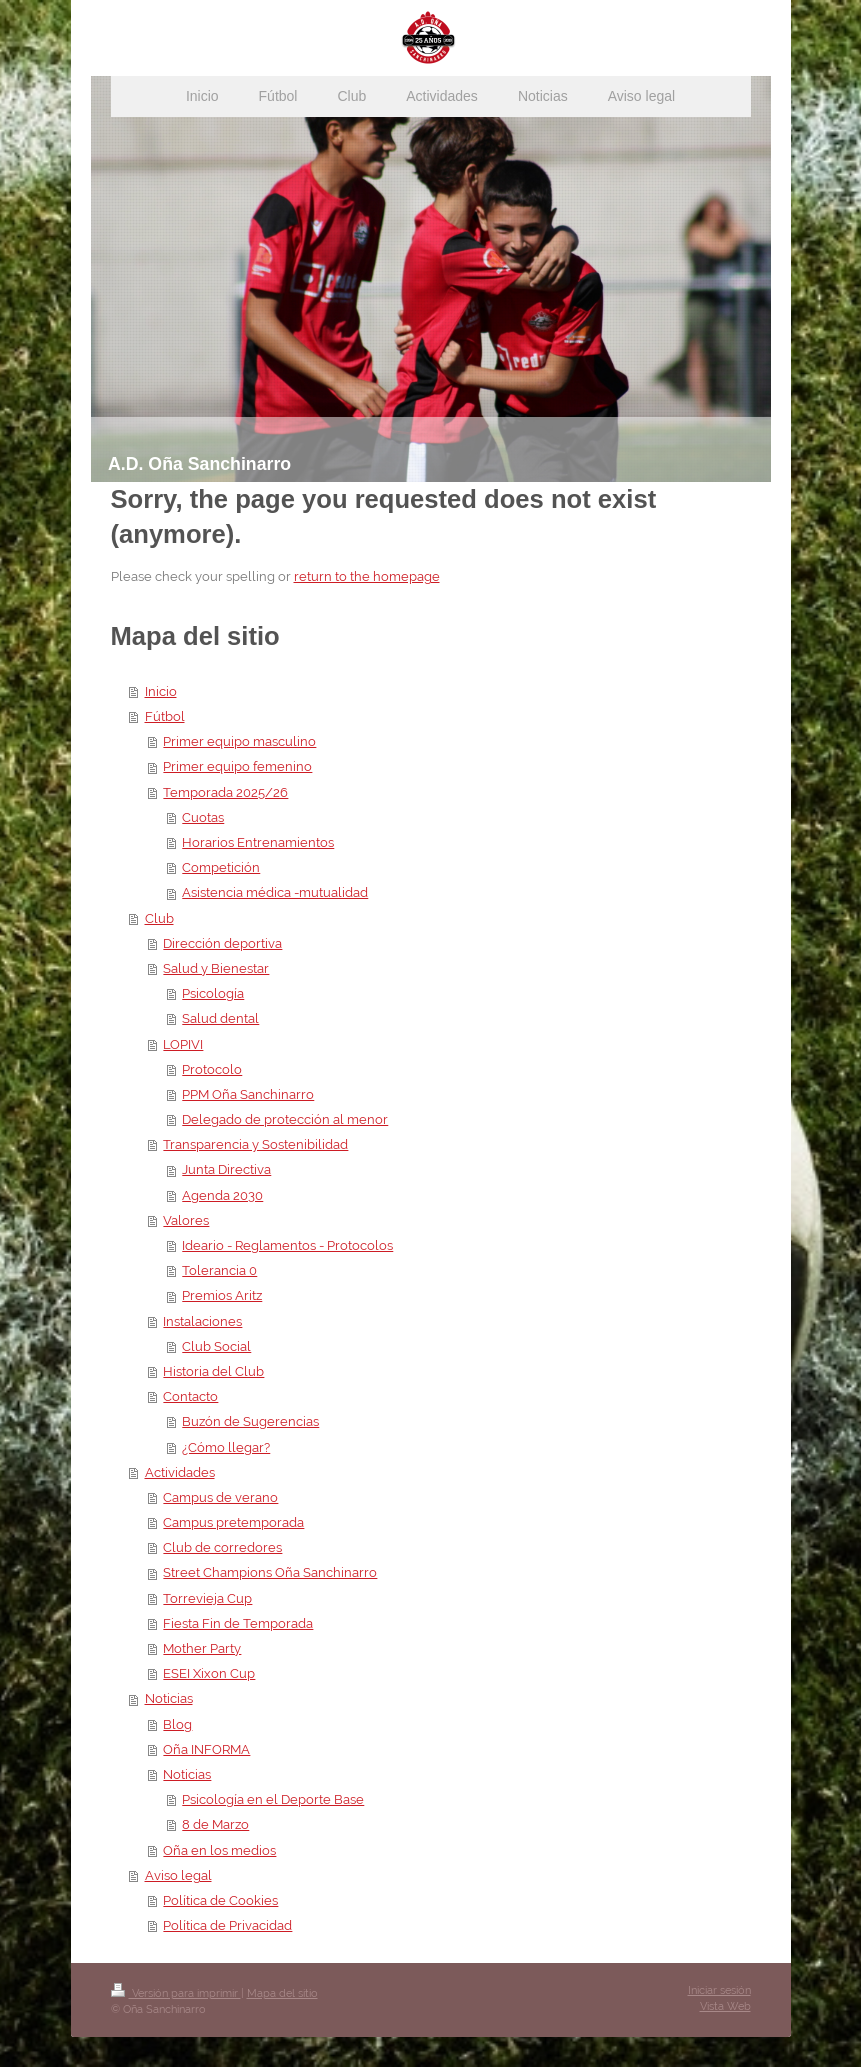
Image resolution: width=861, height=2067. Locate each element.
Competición (221, 867)
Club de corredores (222, 1547)
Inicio (161, 691)
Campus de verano (220, 1497)
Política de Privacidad (227, 1925)
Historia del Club (213, 1371)
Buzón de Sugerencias (250, 1421)
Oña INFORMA (206, 1749)
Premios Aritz (222, 1295)
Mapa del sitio (282, 1993)
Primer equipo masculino (239, 741)
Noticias (169, 1698)
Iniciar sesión (719, 1990)
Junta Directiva (226, 1169)
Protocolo (212, 1069)
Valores (186, 1220)
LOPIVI (183, 1044)
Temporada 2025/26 (225, 792)
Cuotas (203, 817)
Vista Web (725, 2006)
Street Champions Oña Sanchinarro (270, 1572)
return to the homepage (367, 576)
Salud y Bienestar (216, 968)
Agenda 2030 (222, 1195)
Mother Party (202, 1648)
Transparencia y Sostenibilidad (255, 1144)
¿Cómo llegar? (226, 1447)
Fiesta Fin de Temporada (238, 1623)
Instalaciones (202, 1321)
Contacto (190, 1396)
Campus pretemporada (233, 1522)
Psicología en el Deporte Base (273, 1799)
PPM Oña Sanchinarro (248, 1094)
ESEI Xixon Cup (209, 1673)
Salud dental (220, 1018)
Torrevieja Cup (207, 1598)
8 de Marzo (215, 1824)
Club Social (216, 1346)
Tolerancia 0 (219, 1270)
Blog (177, 1724)
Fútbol (165, 716)
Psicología (213, 993)
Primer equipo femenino (237, 766)
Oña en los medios (219, 1850)
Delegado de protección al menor (285, 1119)
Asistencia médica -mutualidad (275, 892)
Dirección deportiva (222, 943)
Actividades (180, 1472)
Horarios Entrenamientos (258, 842)
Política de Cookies (220, 1900)
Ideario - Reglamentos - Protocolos (287, 1245)
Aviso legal (178, 1875)
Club (159, 918)
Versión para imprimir (176, 1993)
